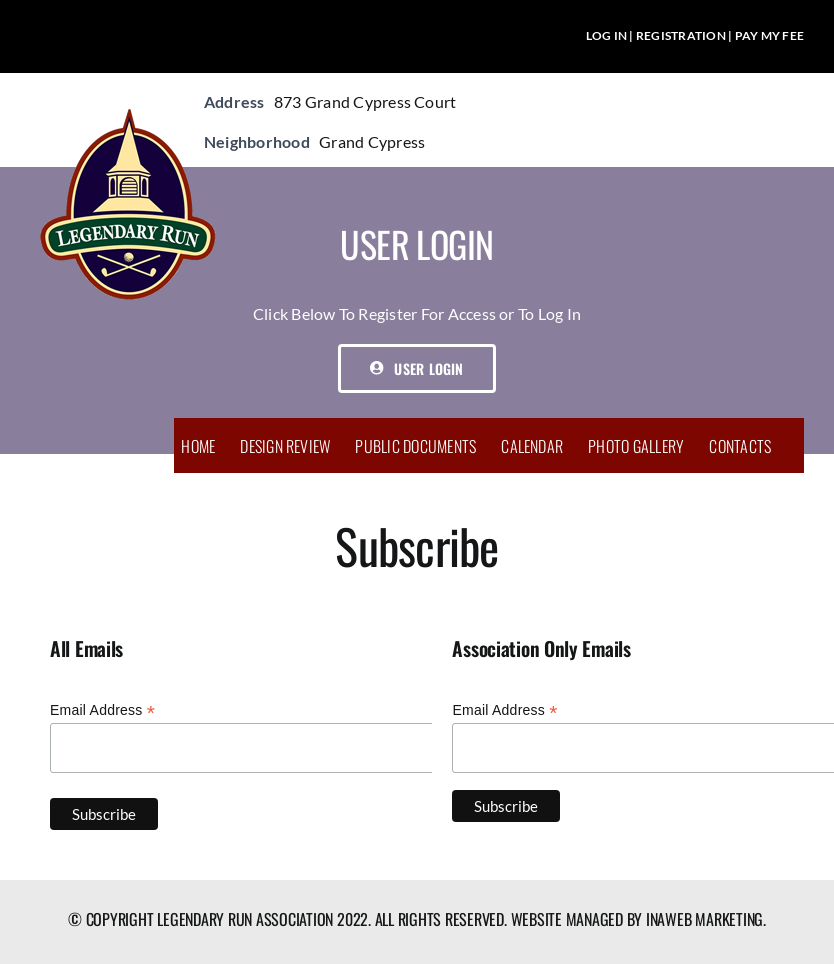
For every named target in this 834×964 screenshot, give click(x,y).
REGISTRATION (681, 35)
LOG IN (606, 35)
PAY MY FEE (769, 35)
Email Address (102, 710)
